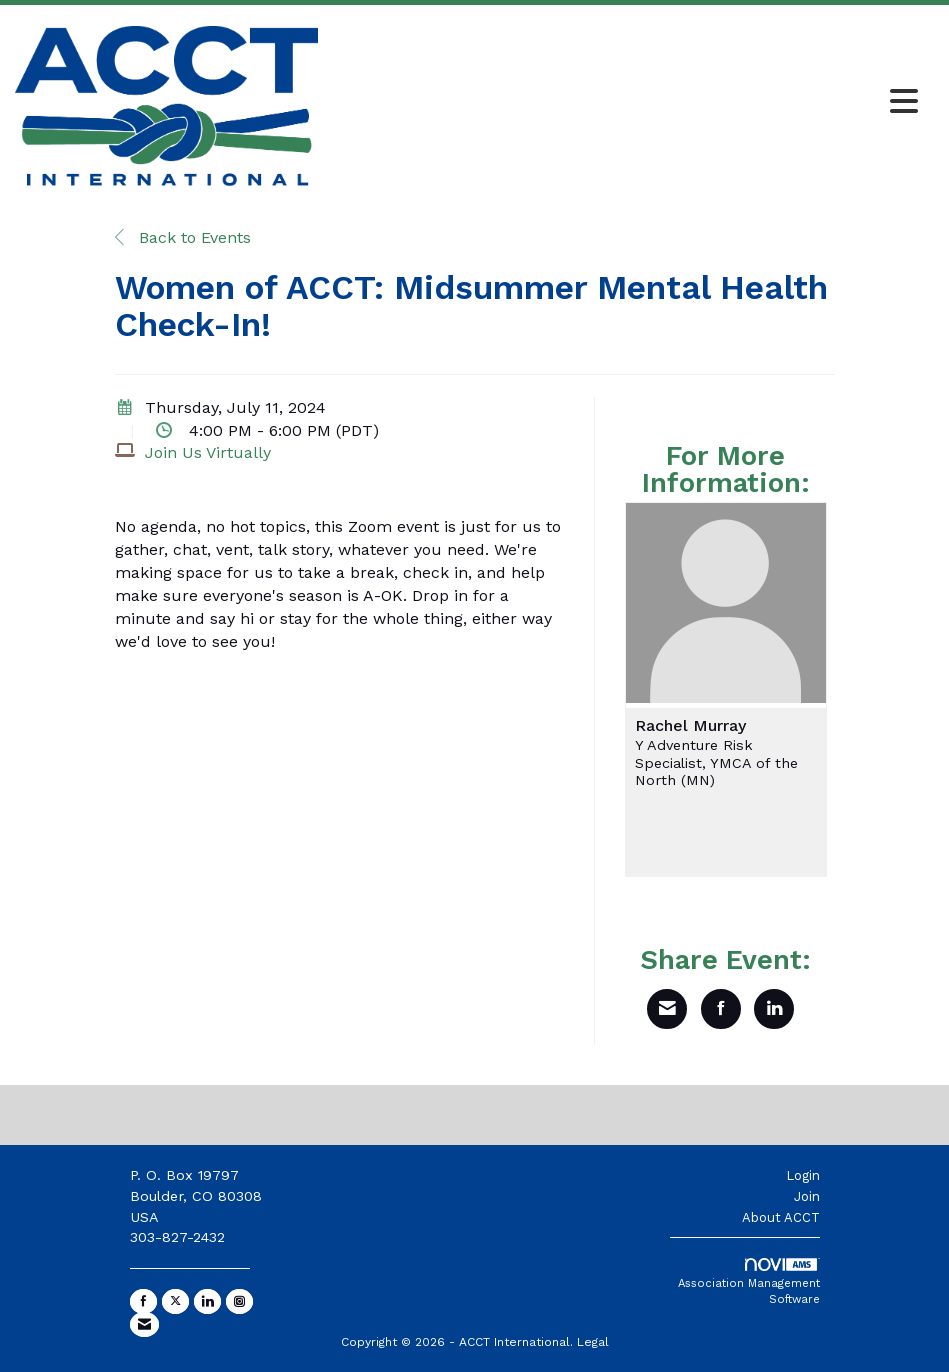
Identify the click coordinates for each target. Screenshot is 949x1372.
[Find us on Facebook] (143, 1301)
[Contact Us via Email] (144, 1324)
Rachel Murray (690, 726)
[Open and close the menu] (623, 103)
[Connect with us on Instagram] (239, 1301)
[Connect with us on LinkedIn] (207, 1301)
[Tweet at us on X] (175, 1301)
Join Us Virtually (208, 452)
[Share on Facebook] (721, 1009)
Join (807, 1196)
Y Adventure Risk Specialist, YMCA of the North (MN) (716, 762)
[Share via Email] (667, 1009)
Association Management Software (749, 1282)
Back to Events (183, 237)
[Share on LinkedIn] (774, 1009)
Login (803, 1175)
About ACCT (781, 1217)
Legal (593, 1342)
